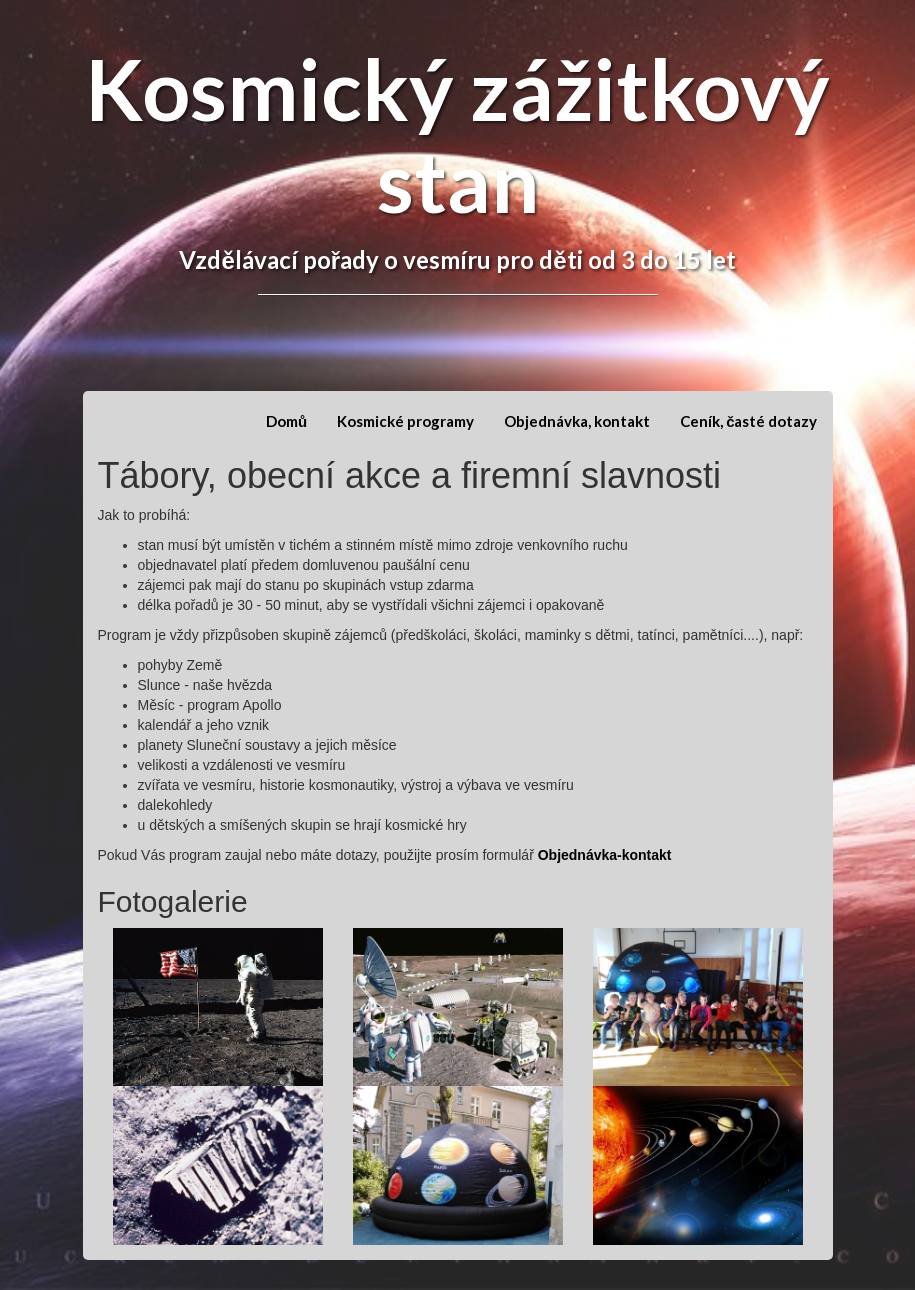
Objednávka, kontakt (577, 421)
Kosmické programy (405, 421)
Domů (286, 421)
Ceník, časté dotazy (748, 421)
